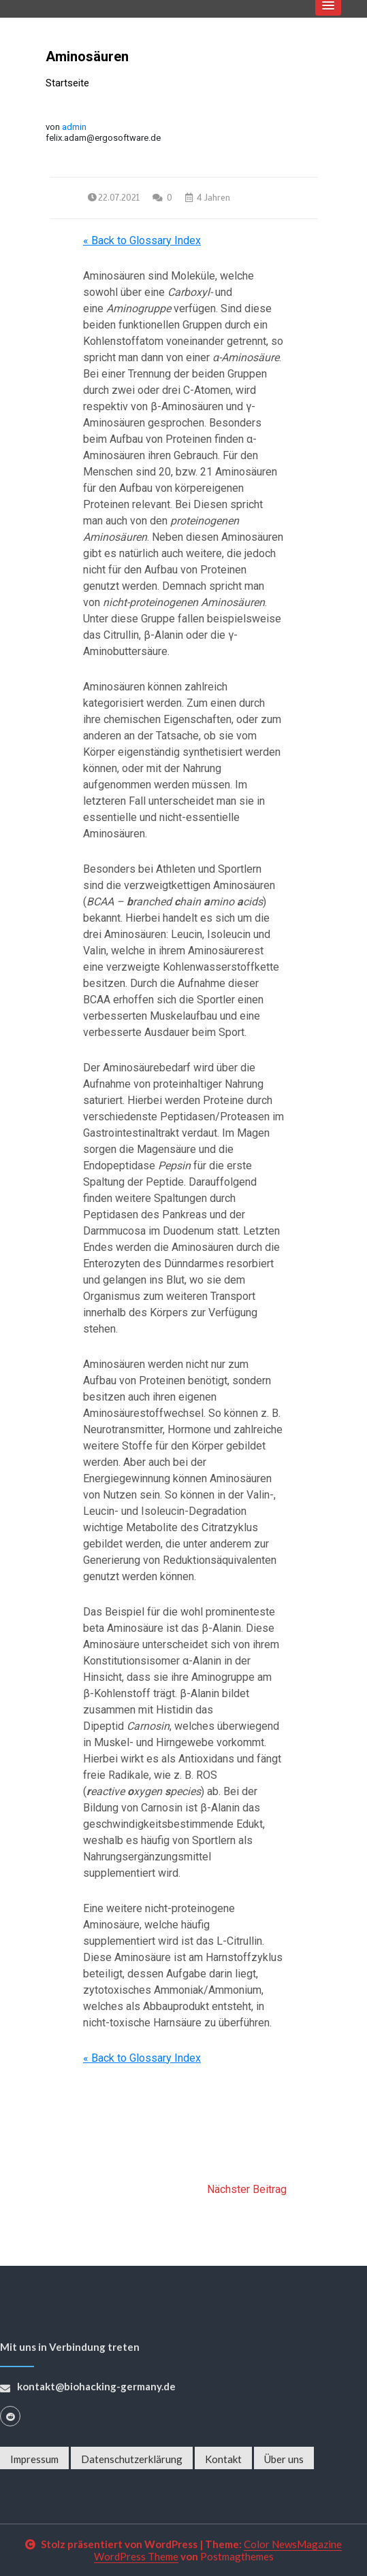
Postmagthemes (237, 2556)
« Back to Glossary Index (142, 240)
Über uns (284, 2459)
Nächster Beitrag (247, 2189)
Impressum (34, 2459)
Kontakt (223, 2459)
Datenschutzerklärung (131, 2459)
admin (74, 127)
